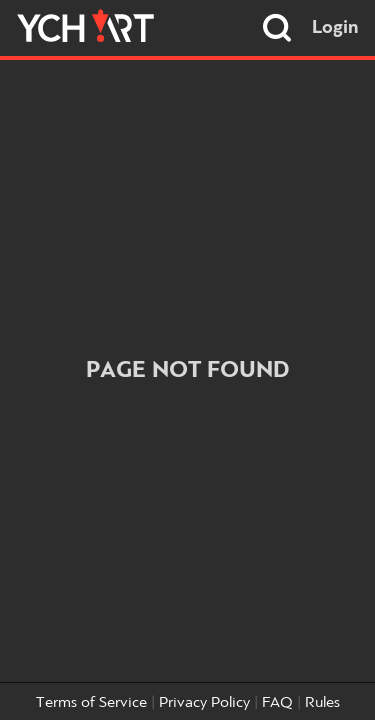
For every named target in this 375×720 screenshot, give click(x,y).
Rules (322, 703)
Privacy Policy (204, 703)
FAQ (277, 703)
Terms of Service (91, 703)
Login (335, 28)
